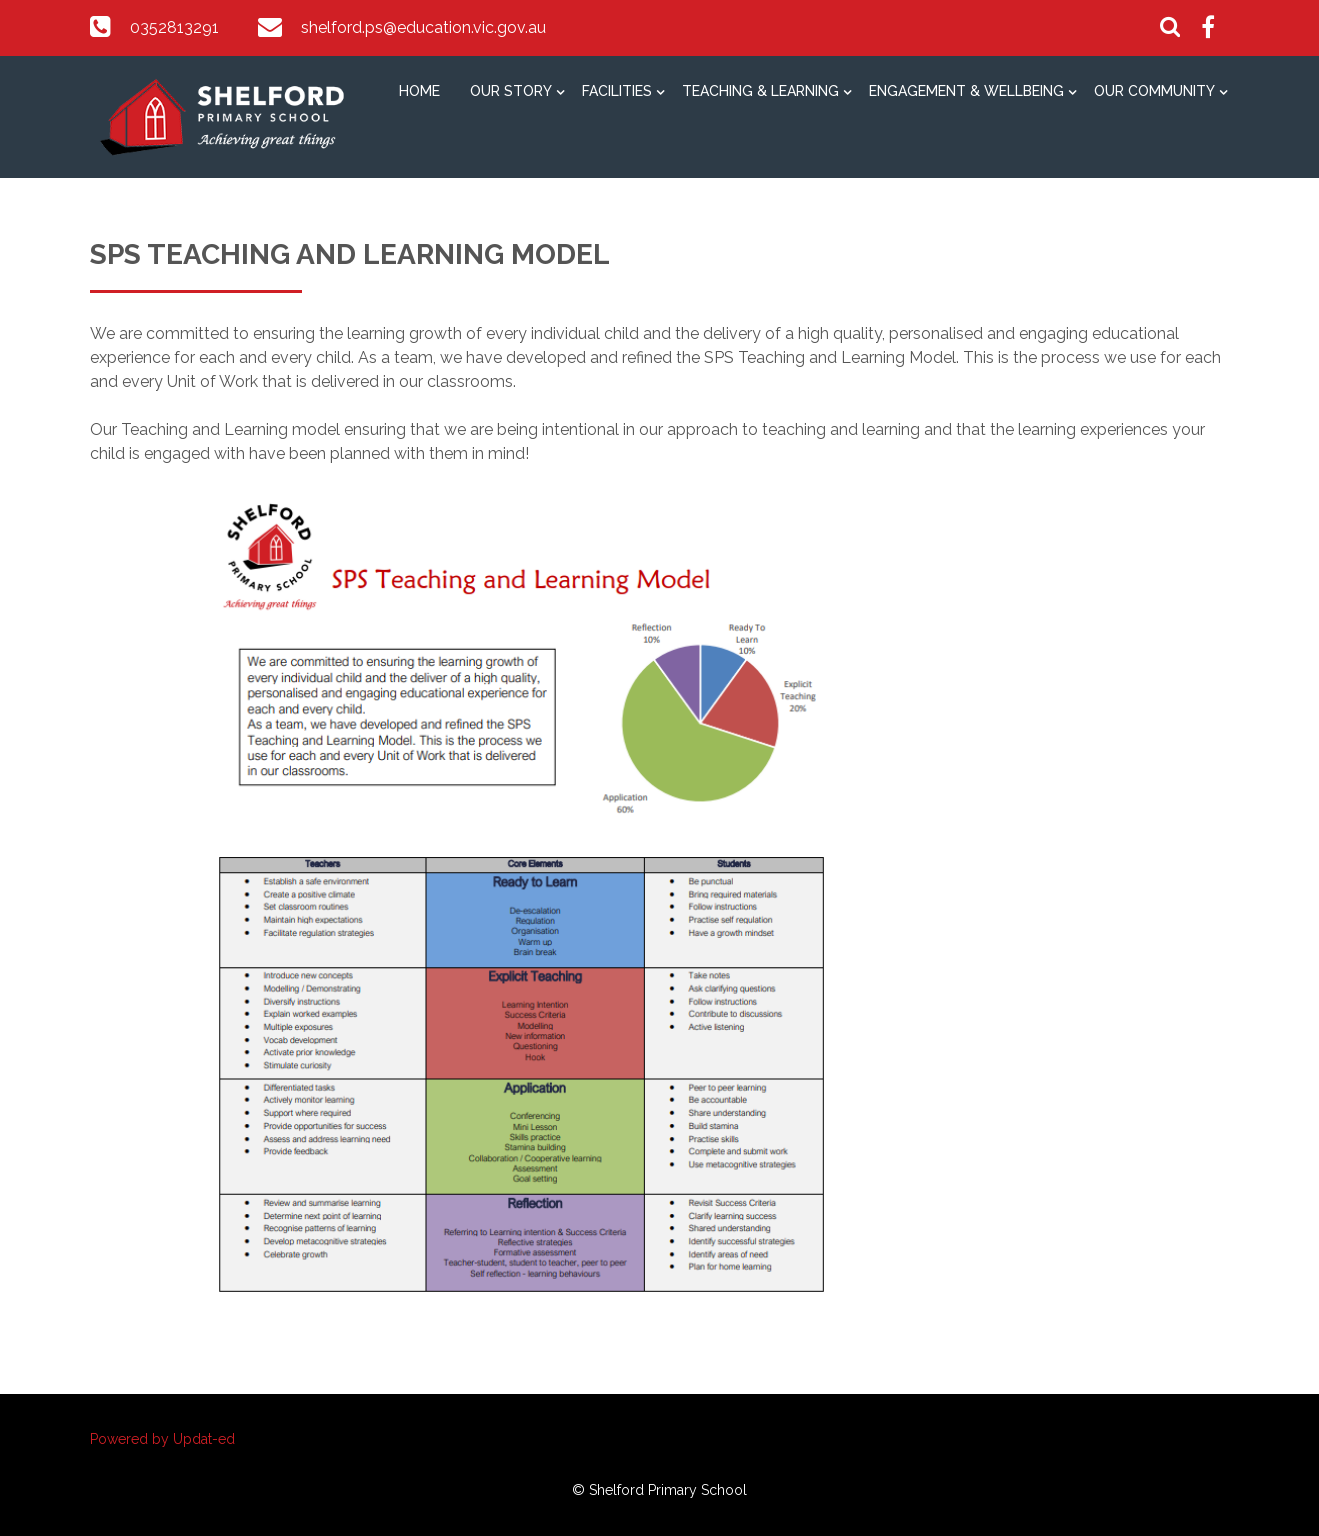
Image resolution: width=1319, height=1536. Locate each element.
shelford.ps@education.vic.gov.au (423, 27)
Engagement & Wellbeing (966, 91)
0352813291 (174, 27)
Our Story (511, 91)
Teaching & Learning (760, 91)
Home (419, 91)
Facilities (617, 91)
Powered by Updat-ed (162, 1439)
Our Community (1154, 91)
